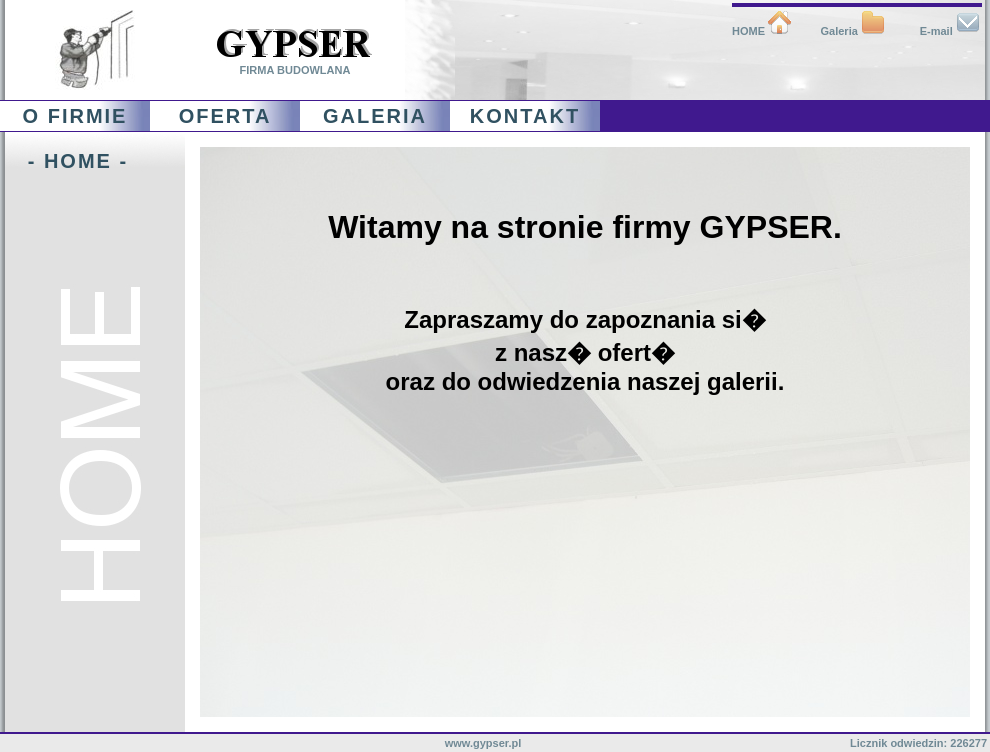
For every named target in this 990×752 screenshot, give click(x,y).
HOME (762, 31)
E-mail (950, 31)
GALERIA (375, 116)
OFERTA (225, 116)
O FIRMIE (75, 116)
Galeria (853, 31)
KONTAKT (525, 116)
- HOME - (66, 161)
